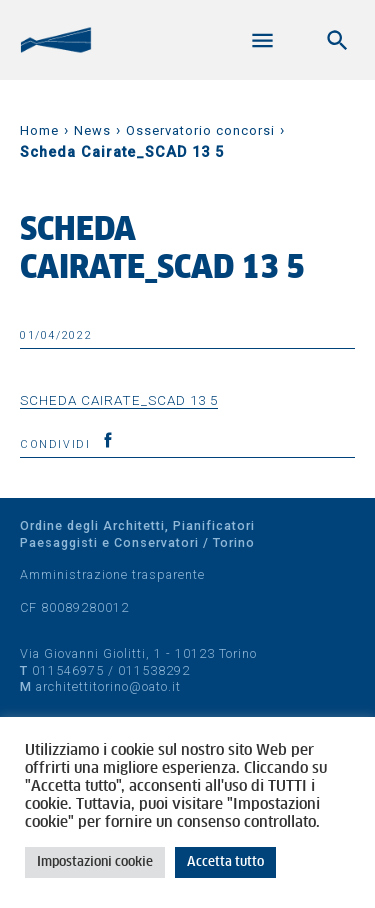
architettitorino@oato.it (108, 686)
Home (39, 130)
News (92, 130)
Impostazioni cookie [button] (95, 862)
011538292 (154, 670)
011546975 (68, 670)
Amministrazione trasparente (112, 574)
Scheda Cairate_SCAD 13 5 (119, 400)
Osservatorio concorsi (200, 130)
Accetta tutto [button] (225, 862)
